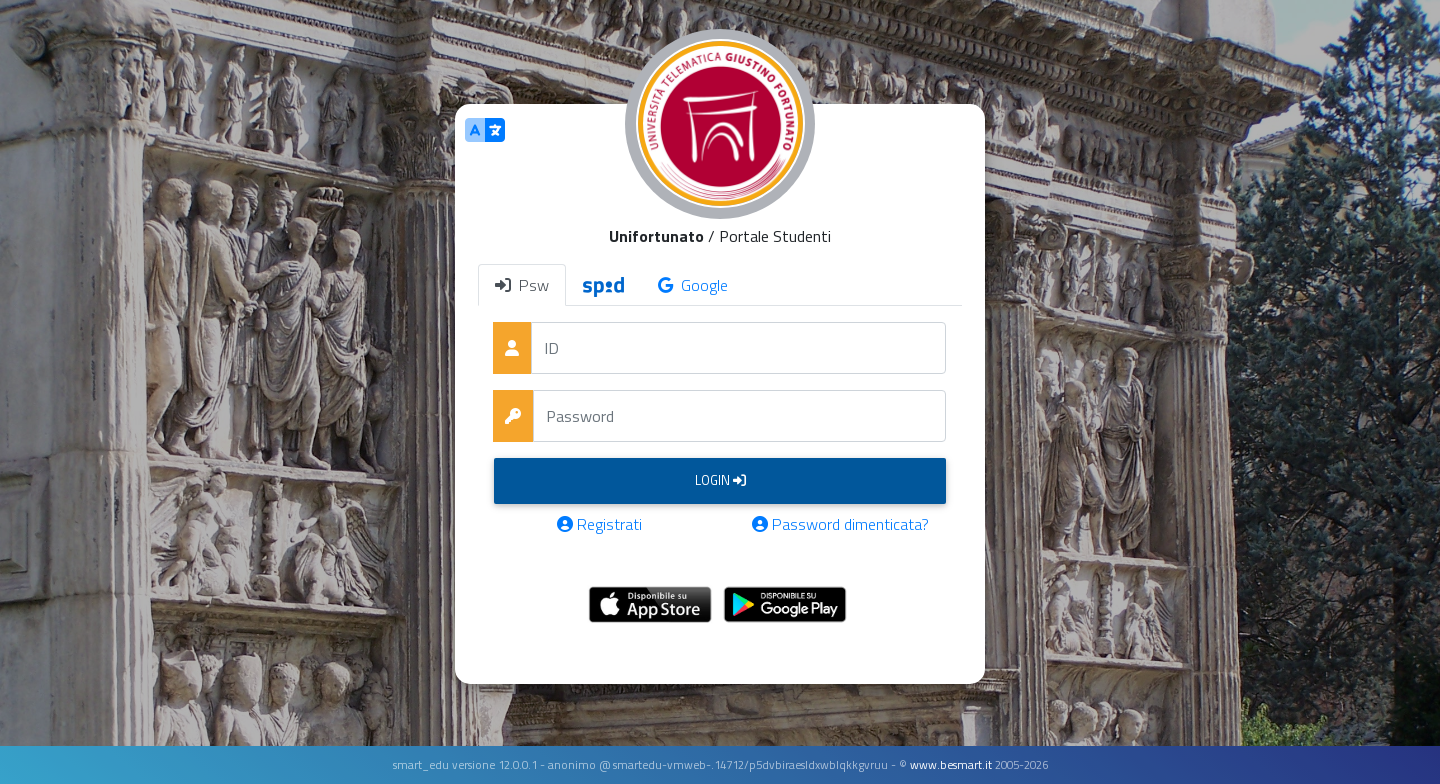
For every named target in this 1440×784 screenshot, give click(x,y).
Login (720, 480)
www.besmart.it (951, 764)
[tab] (603, 285)
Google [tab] (693, 285)
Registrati (599, 524)
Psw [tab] (522, 285)
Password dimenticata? (840, 524)
